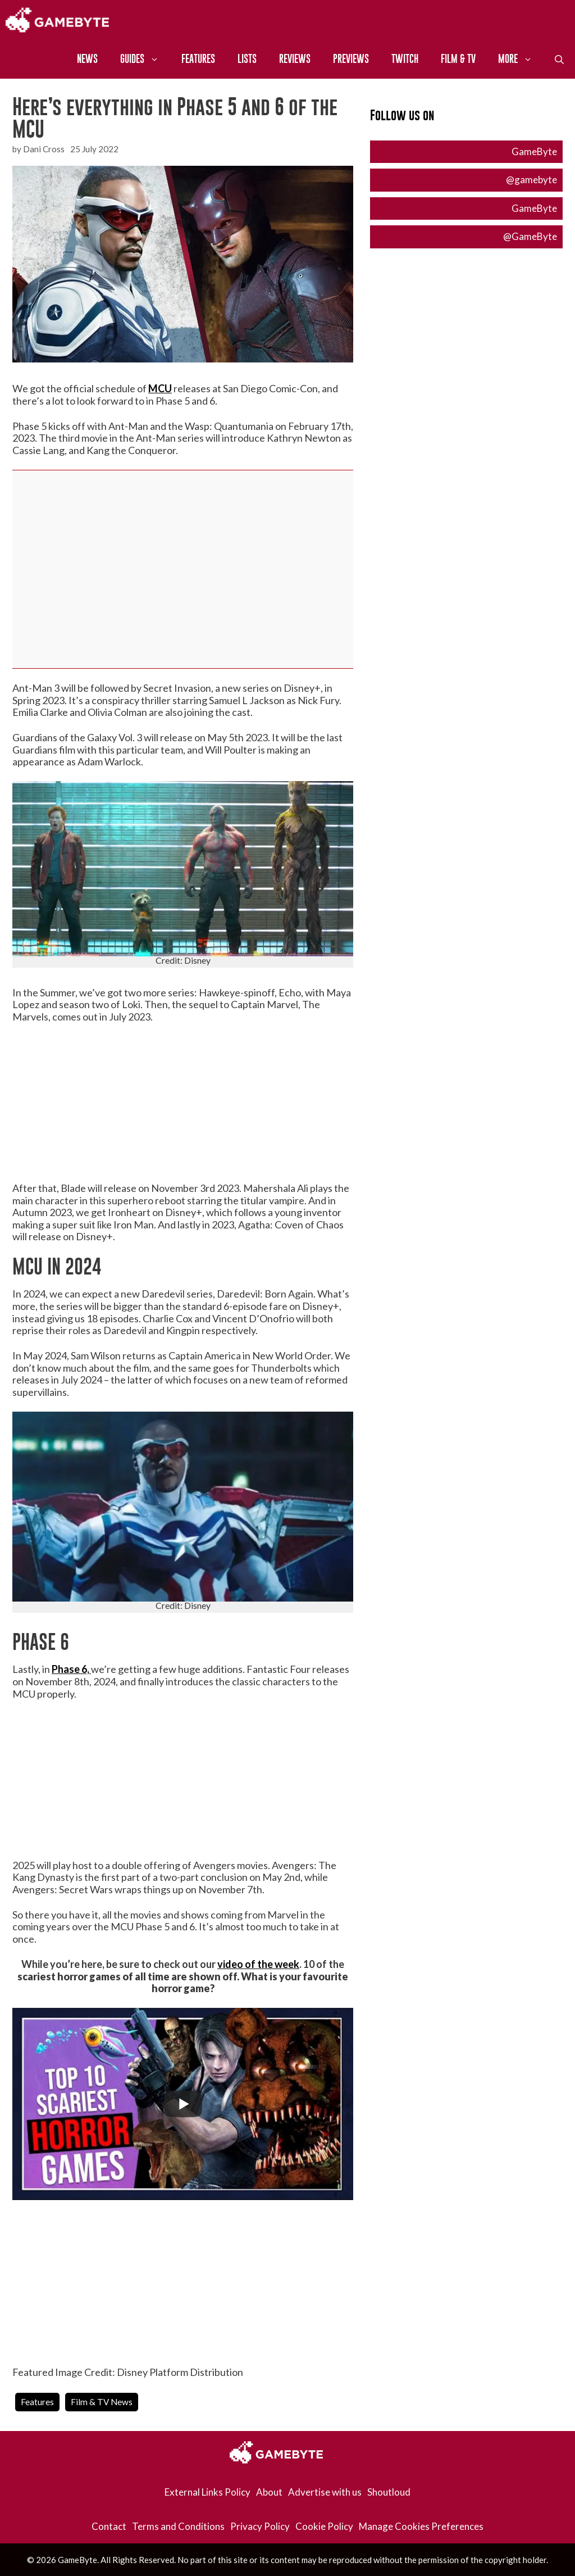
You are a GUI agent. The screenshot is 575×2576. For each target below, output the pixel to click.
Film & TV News (102, 2402)
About (269, 2492)
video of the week (258, 1964)
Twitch (404, 59)
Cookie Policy (324, 2526)
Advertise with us (325, 2492)
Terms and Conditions (178, 2526)
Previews (351, 59)
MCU (160, 388)
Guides (145, 59)
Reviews (295, 59)
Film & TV (458, 59)
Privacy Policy (260, 2526)
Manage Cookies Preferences (421, 2526)
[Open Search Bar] (559, 59)
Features (198, 59)
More (521, 59)
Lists (247, 59)
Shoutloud (388, 2492)
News (87, 59)
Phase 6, (71, 1669)
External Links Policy (207, 2492)
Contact (109, 2526)
